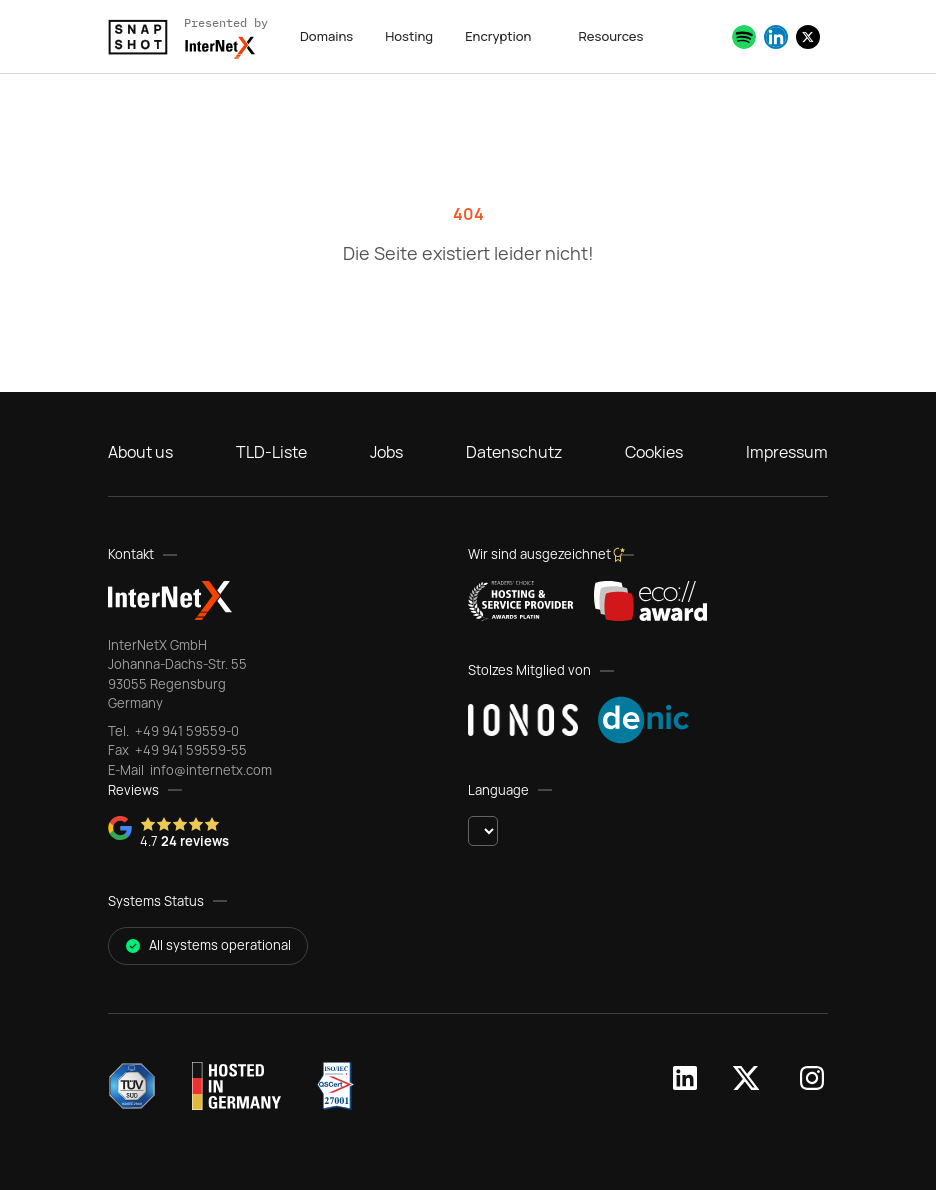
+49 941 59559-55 (189, 750)
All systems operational (208, 945)
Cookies (654, 452)
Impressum (787, 452)
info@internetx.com (209, 770)
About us (140, 452)
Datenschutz (514, 452)
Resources (610, 36)
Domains (326, 36)
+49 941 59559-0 (185, 731)
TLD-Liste (271, 452)
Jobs (386, 452)
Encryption (498, 36)
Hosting (409, 36)
